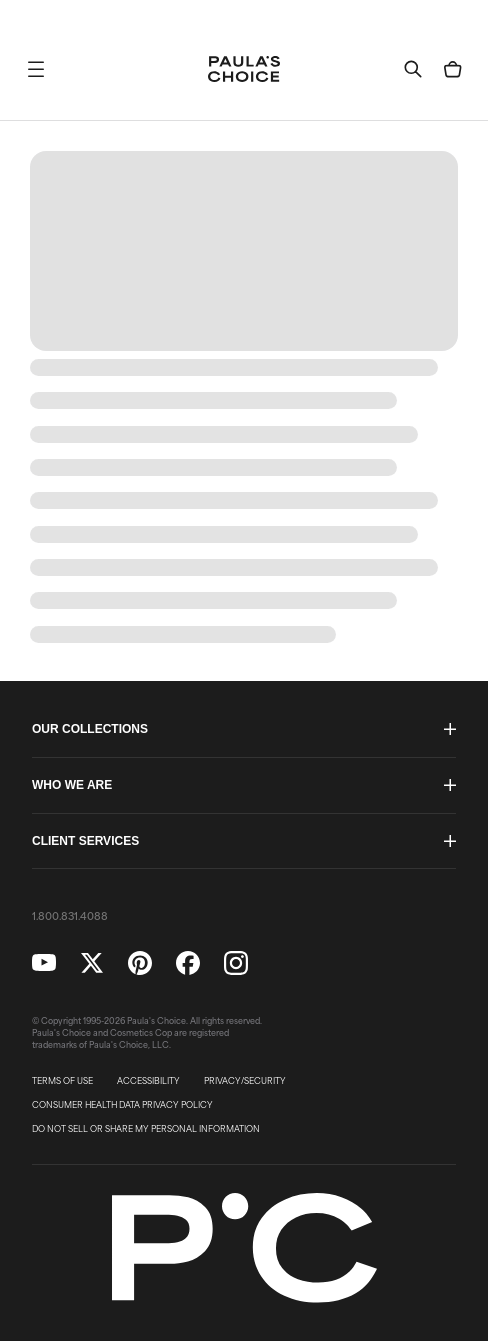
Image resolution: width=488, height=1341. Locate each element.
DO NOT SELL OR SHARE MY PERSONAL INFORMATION (146, 1129)
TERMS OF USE (62, 1081)
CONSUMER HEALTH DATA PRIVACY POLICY (122, 1105)
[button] (36, 69)
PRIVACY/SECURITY (245, 1081)
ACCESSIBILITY (148, 1081)
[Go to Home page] (244, 69)
